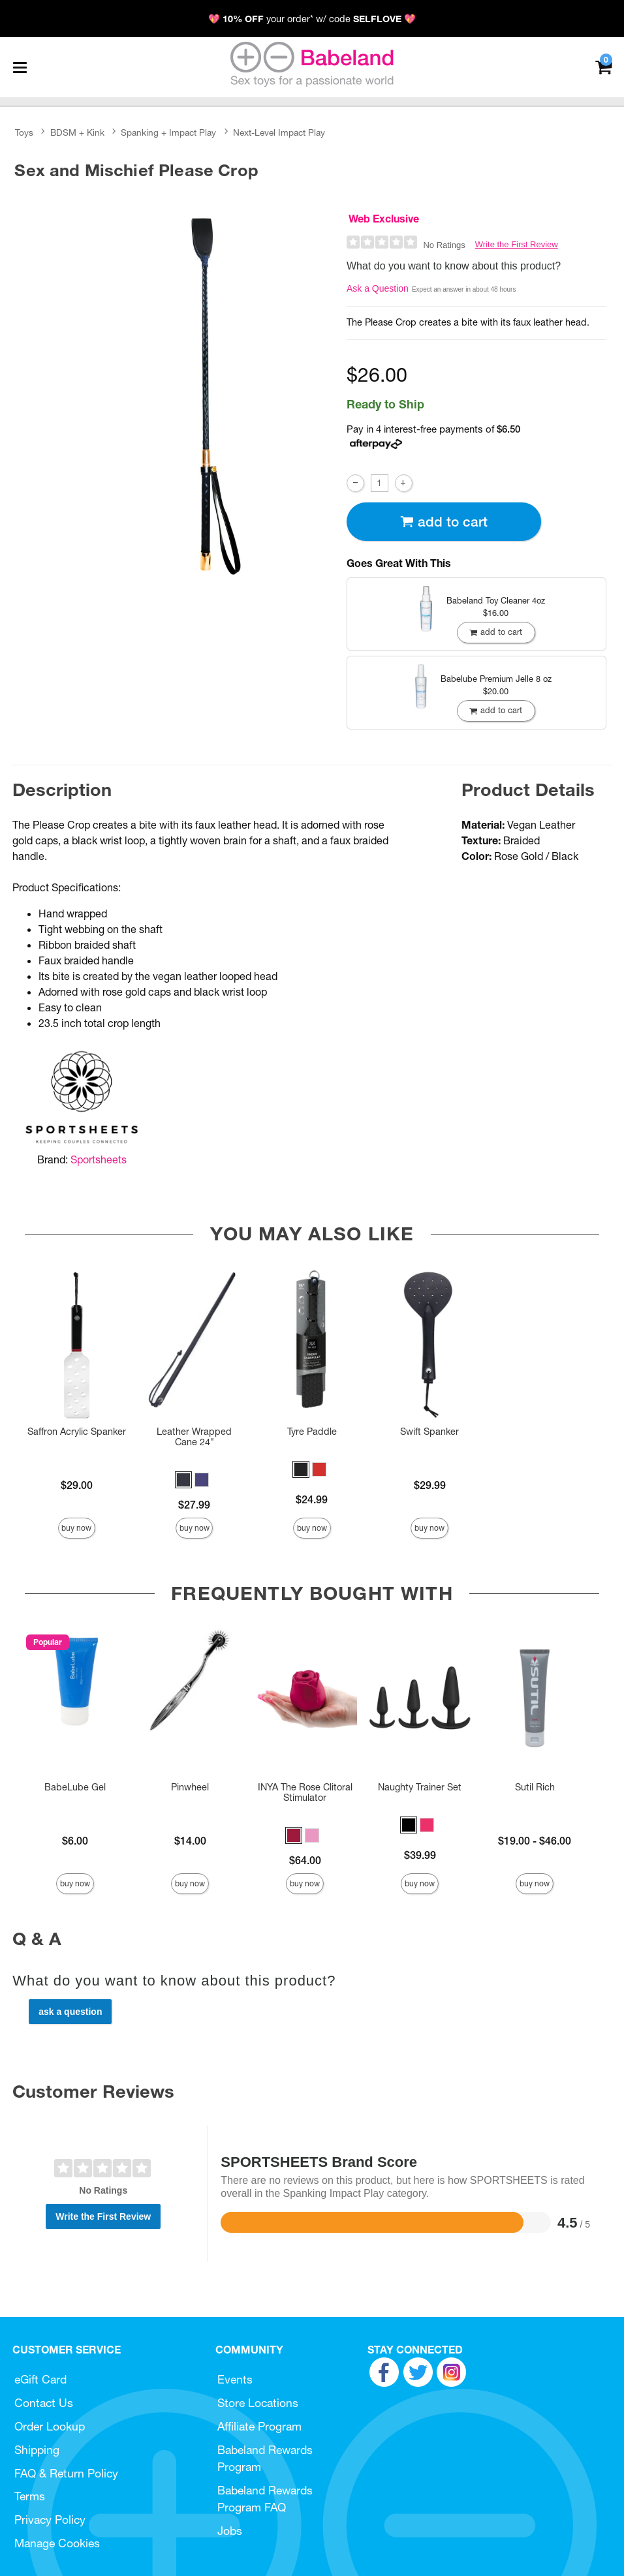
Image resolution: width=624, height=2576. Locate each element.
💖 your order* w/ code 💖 (312, 19)
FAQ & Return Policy (66, 2473)
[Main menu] (19, 67)
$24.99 (312, 1499)
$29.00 (77, 1485)
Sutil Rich (535, 1787)
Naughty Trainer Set (419, 1787)
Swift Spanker (429, 1431)
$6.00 (75, 1840)
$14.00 (190, 1840)
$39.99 (420, 1855)
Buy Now (76, 1528)
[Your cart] (603, 66)
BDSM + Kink (77, 132)
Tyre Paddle (312, 1431)
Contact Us (43, 2403)
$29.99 (430, 1485)
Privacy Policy (50, 2519)
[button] (183, 1480)
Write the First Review (516, 244)
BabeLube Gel (75, 1787)
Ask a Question (378, 288)
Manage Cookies (57, 2543)
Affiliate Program (259, 2426)
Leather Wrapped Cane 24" (194, 1437)
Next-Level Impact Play (279, 132)
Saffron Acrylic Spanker (76, 1431)
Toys (24, 132)
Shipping (36, 2450)
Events (235, 2379)
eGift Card (40, 2379)
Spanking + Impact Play (168, 132)
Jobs (229, 2531)
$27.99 (194, 1504)
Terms (29, 2496)
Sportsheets (98, 1159)
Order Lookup (49, 2426)
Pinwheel (190, 1787)
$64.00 (305, 1860)
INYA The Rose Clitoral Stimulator (305, 1792)
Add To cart (444, 521)
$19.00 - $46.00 (534, 1840)
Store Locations (257, 2403)
